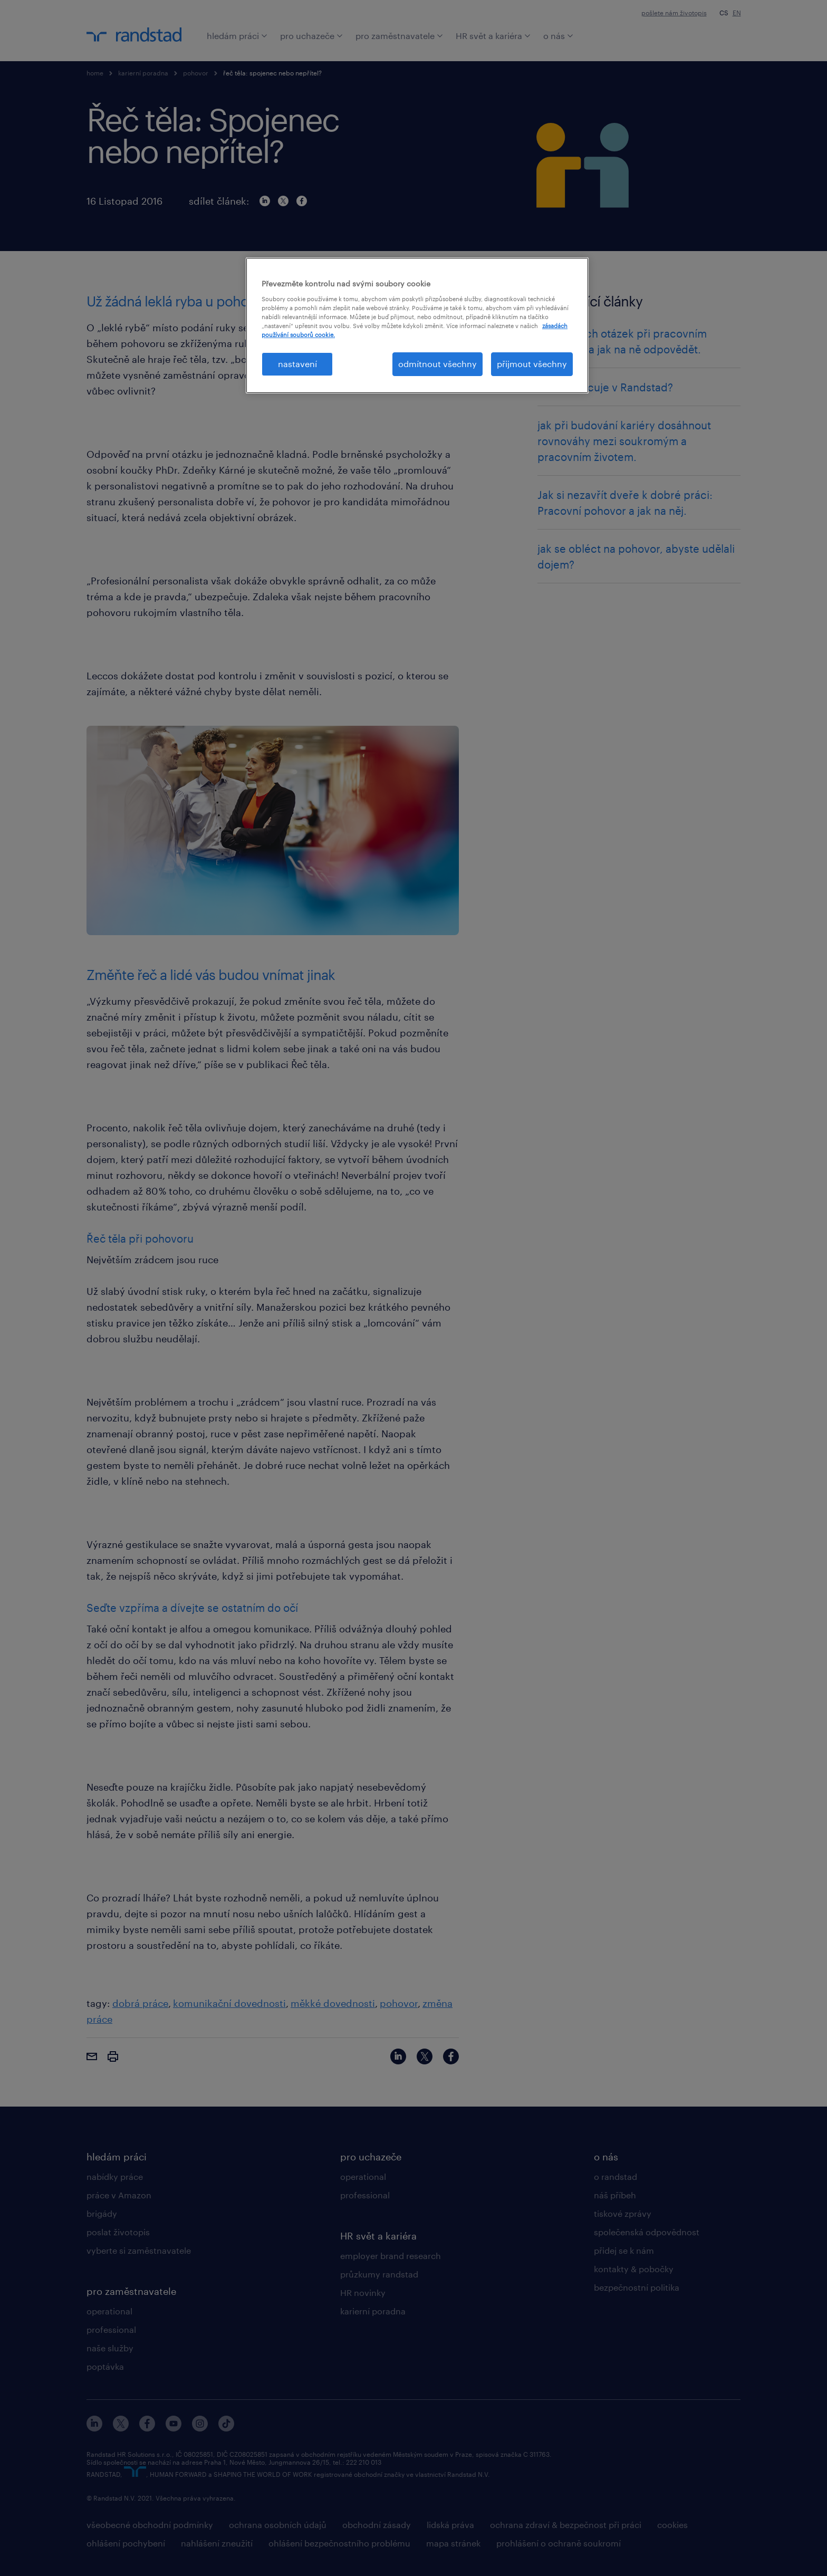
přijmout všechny (532, 364)
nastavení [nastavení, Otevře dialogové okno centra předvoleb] (297, 364)
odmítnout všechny (437, 364)
